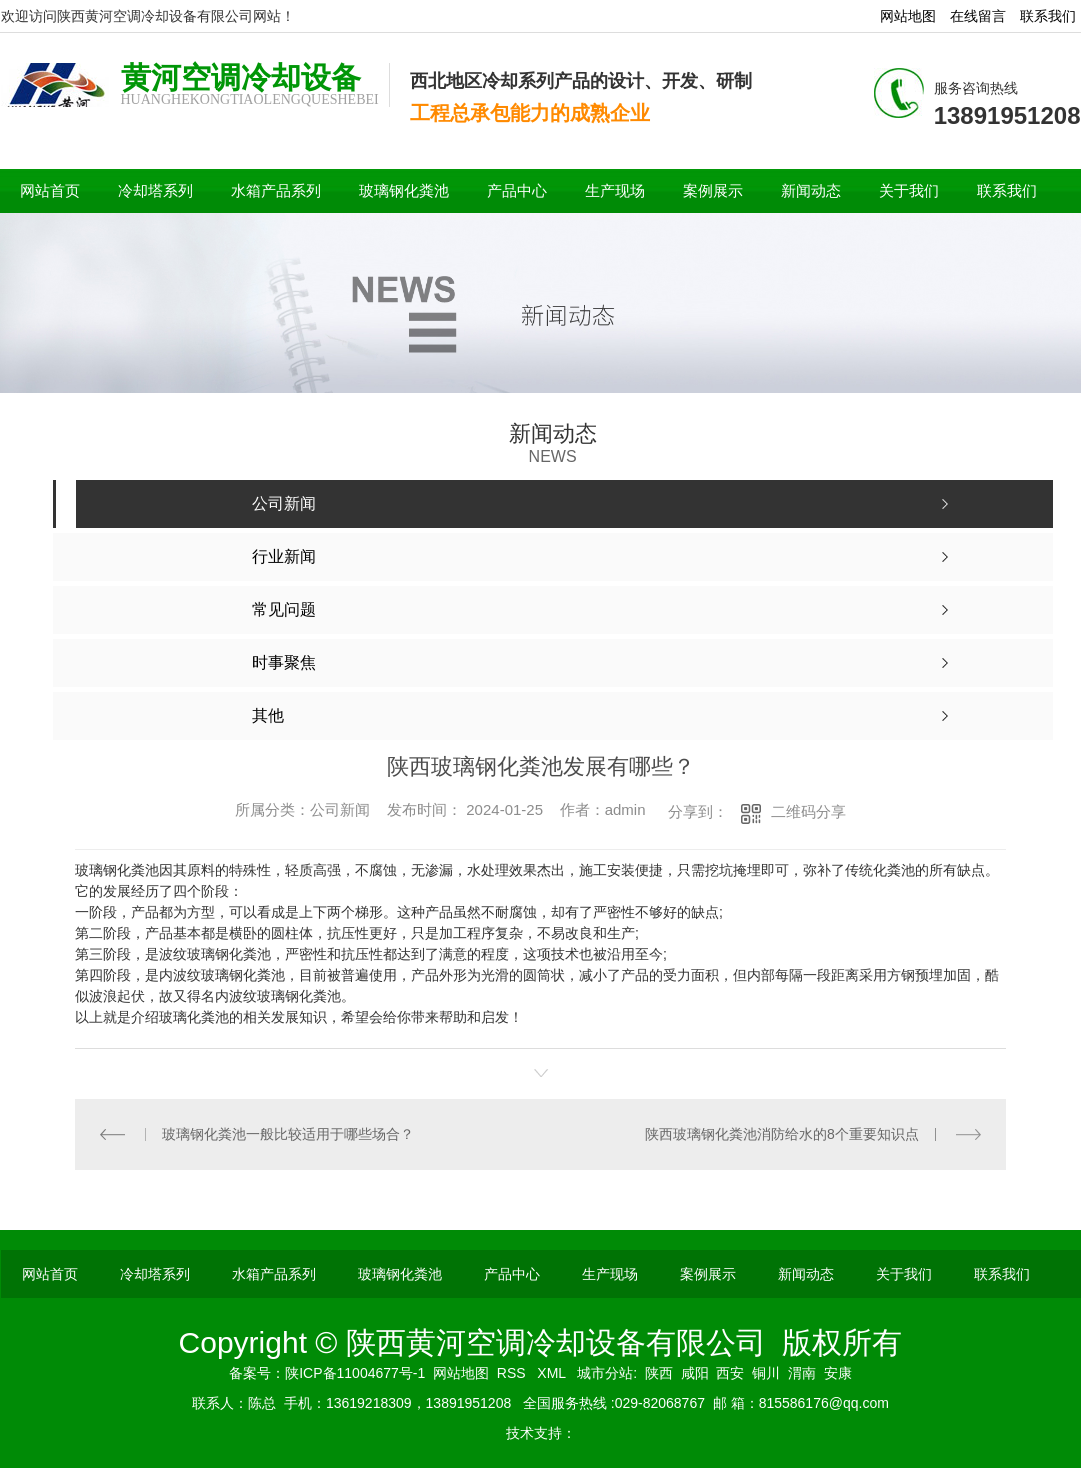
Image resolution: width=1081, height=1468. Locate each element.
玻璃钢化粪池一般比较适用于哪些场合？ (288, 1134)
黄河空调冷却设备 (241, 77)
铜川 (766, 1373)
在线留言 (978, 16)
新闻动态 (811, 190)
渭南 (802, 1373)
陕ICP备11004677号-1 (355, 1373)
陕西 (659, 1373)
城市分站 (605, 1373)
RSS (513, 1373)
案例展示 (713, 190)
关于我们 (909, 190)
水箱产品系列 (276, 190)
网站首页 (50, 190)
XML (553, 1373)
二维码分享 (808, 811)
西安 (730, 1373)
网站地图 (908, 16)
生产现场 (615, 190)
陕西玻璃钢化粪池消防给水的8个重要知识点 (782, 1134)
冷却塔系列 (155, 190)
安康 (838, 1373)
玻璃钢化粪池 (404, 190)
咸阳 (695, 1373)
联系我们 (1048, 16)
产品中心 (517, 190)
